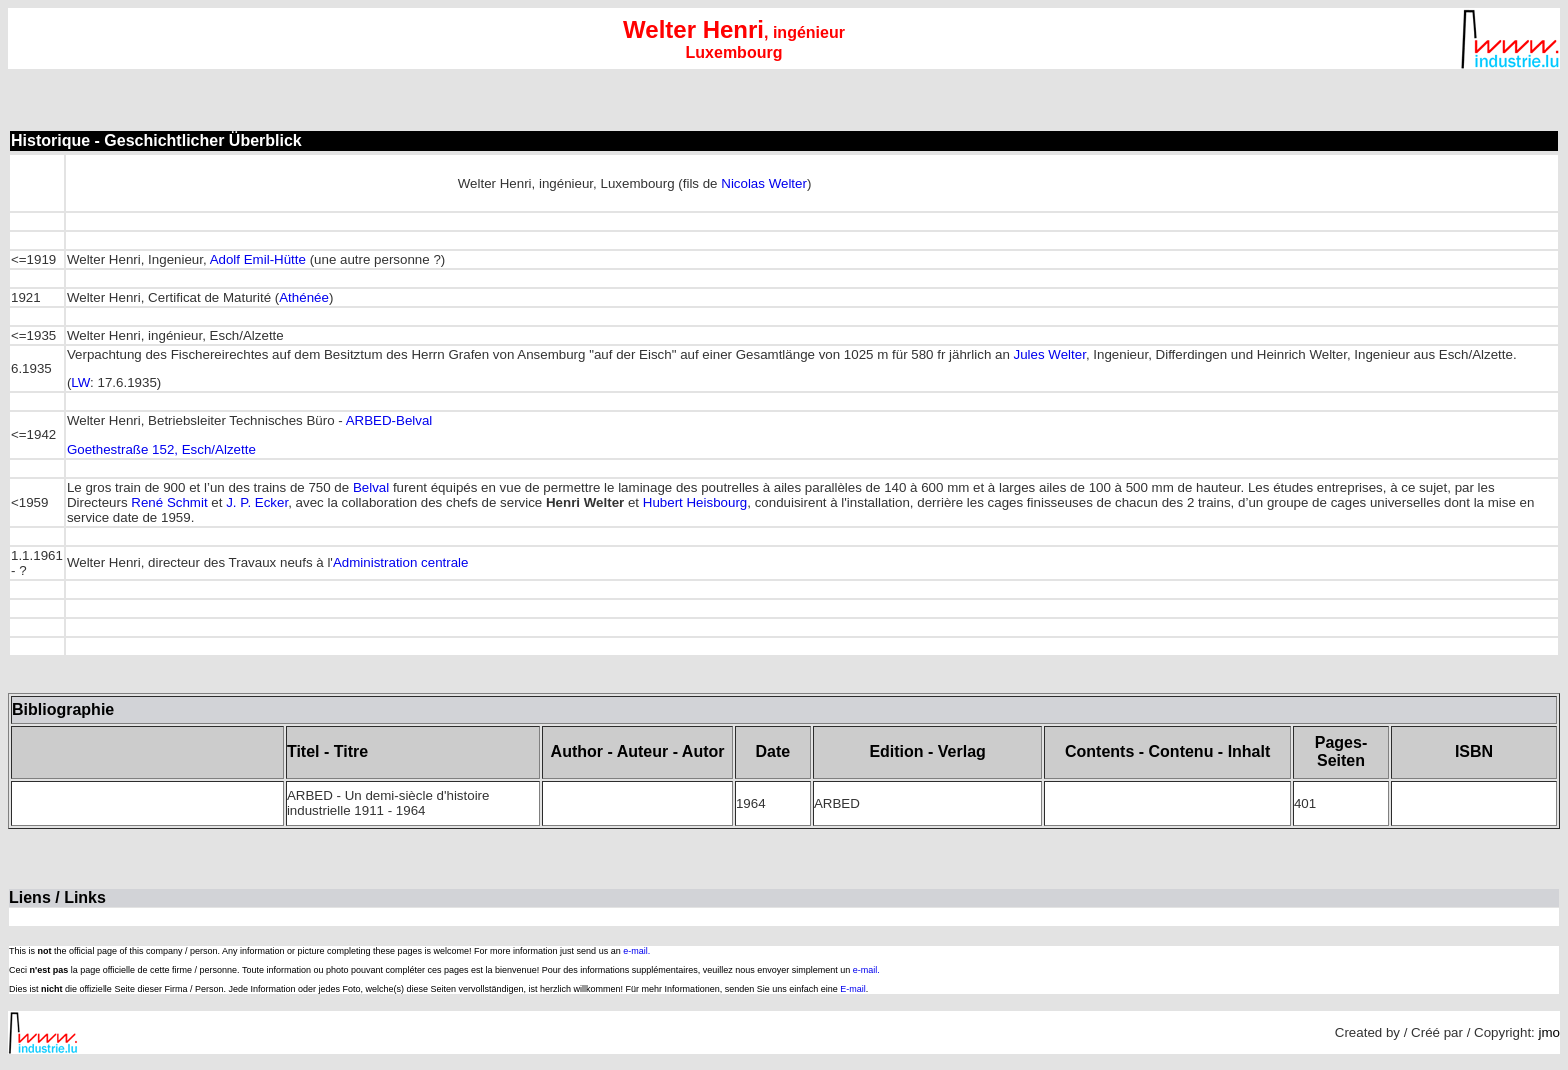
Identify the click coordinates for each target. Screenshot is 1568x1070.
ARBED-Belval (389, 420)
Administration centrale (401, 562)
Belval (371, 487)
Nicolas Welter (764, 183)
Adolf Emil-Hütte (258, 259)
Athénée (304, 297)
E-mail (853, 989)
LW (80, 382)
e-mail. (636, 951)
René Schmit (169, 502)
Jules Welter (1050, 354)
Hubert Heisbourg (695, 502)
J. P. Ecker (257, 502)
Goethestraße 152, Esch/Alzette (161, 449)
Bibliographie (63, 709)
